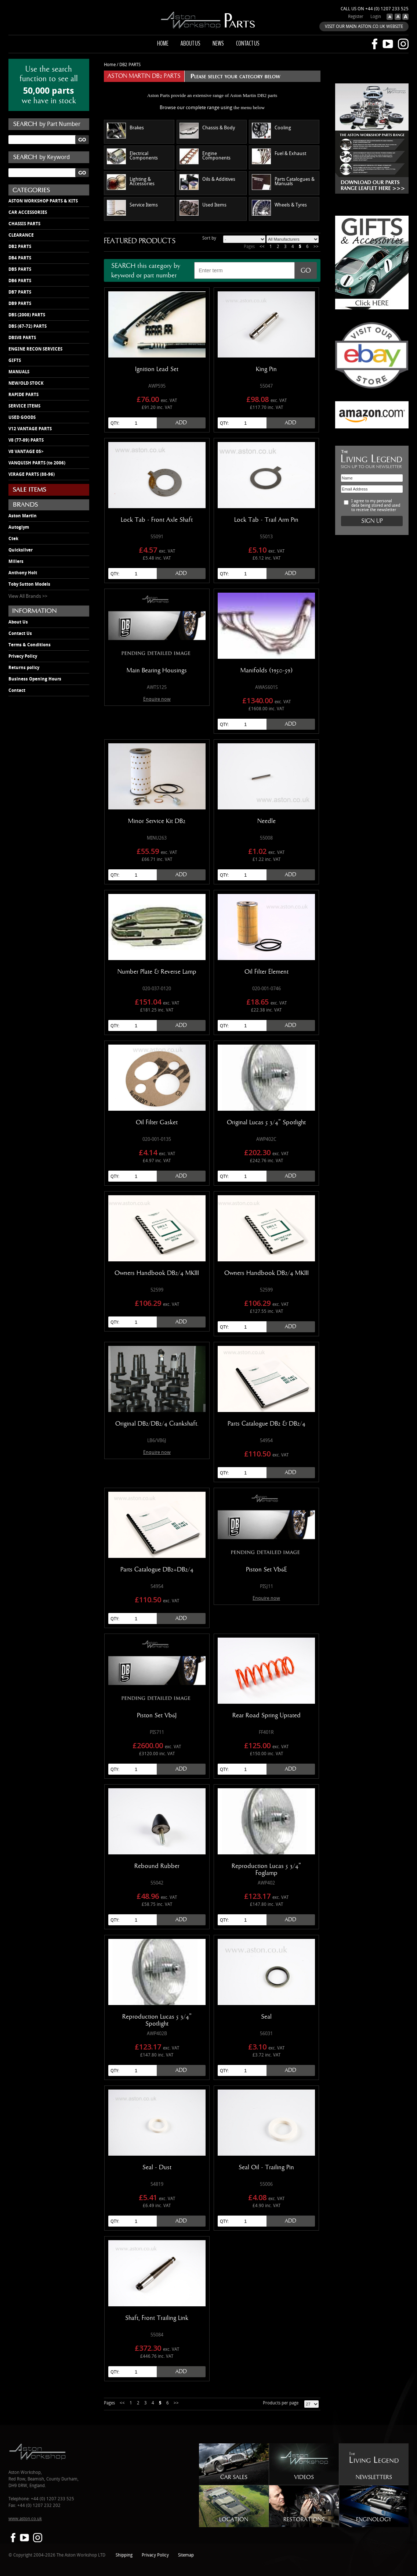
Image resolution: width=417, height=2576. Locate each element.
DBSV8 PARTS (22, 337)
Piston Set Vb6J (157, 1715)
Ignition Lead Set (156, 369)
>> (316, 246)
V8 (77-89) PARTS (26, 440)
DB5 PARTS (19, 269)
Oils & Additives (207, 182)
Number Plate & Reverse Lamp (156, 972)
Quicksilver (20, 550)
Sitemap (186, 2555)
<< (262, 246)
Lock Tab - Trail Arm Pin (266, 520)
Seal (266, 2016)
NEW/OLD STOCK (26, 383)
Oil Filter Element (266, 972)
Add (181, 423)
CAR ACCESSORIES (27, 212)
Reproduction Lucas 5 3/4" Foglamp (266, 1869)
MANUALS (18, 371)
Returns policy (23, 667)
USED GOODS (22, 417)
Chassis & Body (207, 131)
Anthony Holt (22, 572)
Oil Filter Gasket (157, 1122)
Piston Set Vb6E (266, 1569)
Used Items (203, 208)
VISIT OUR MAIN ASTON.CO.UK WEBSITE (364, 26)
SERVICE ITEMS (24, 406)
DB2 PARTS (19, 246)
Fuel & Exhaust (279, 156)
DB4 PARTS (19, 258)
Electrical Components (132, 156)
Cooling (271, 131)
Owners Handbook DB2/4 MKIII (157, 1273)
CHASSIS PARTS (24, 223)
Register (355, 16)
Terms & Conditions (29, 644)
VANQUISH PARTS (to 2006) (36, 463)
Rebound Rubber (157, 1866)
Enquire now (157, 699)
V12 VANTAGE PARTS (30, 428)
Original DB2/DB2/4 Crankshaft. (157, 1423)
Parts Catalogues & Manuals (283, 182)
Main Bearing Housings (157, 670)
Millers (15, 561)
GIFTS (14, 360)
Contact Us (20, 633)
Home (162, 43)
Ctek (13, 538)
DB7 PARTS (19, 292)
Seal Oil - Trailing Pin (266, 2167)
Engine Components (205, 156)
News (218, 43)
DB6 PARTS (19, 280)
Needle (266, 821)
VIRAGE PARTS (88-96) (31, 474)
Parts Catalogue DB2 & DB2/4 (266, 1423)
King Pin (266, 369)
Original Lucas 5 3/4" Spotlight (266, 1122)
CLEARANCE (21, 235)
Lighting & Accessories (131, 182)
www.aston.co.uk (25, 2518)
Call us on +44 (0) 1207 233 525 (375, 9)
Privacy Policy (22, 656)
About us (190, 43)
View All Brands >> (27, 596)
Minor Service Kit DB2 (156, 821)
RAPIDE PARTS (23, 394)
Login (375, 16)
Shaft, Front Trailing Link (156, 2318)
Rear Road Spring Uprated (266, 1715)
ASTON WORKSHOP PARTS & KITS (43, 201)
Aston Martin (22, 515)
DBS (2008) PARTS (26, 314)
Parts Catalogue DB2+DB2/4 (156, 1569)
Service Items (132, 208)
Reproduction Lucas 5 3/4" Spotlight (157, 2020)
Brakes (125, 131)
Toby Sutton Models (29, 584)
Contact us (248, 43)
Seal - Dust (156, 2167)
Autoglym (18, 527)
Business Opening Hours (34, 679)
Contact (16, 690)
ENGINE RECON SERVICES (35, 349)
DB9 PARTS (19, 303)
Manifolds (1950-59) (266, 670)
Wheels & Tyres (279, 208)
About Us (18, 622)
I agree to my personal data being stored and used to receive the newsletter (375, 505)
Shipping (124, 2555)
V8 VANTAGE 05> (26, 451)
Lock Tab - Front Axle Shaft (157, 520)
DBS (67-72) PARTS (27, 326)
